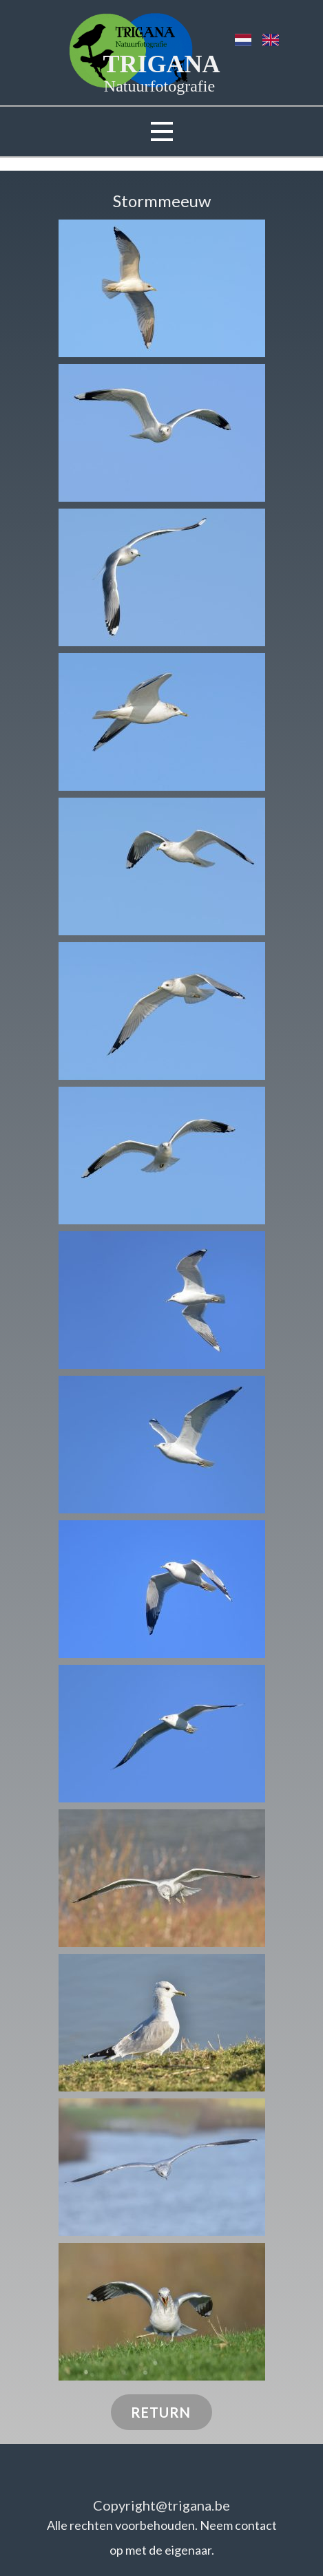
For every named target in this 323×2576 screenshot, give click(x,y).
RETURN (161, 2412)
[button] (162, 288)
